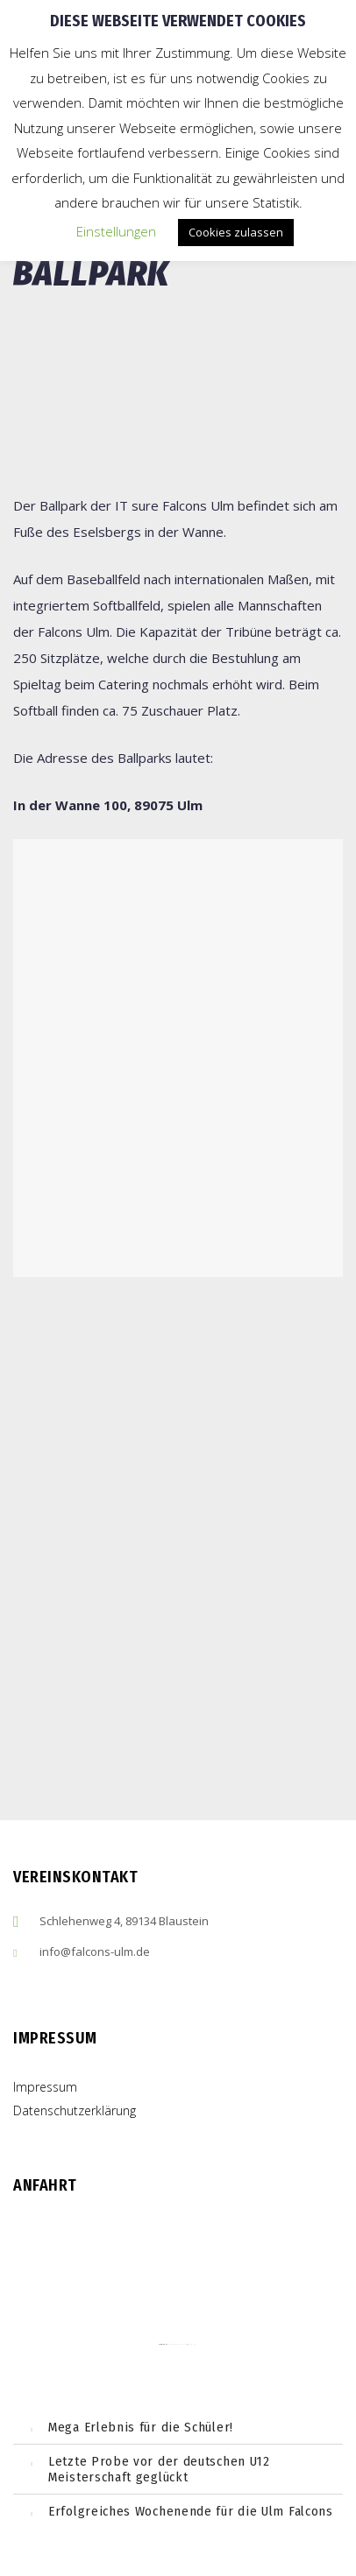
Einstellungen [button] (116, 231)
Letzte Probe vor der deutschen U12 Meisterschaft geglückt (159, 2469)
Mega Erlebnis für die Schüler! (140, 2427)
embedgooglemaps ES (177, 2344)
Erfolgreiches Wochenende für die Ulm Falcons (190, 2511)
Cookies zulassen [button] (236, 232)
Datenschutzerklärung (74, 2110)
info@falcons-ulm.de (94, 1951)
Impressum (45, 2086)
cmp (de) (192, 2344)
